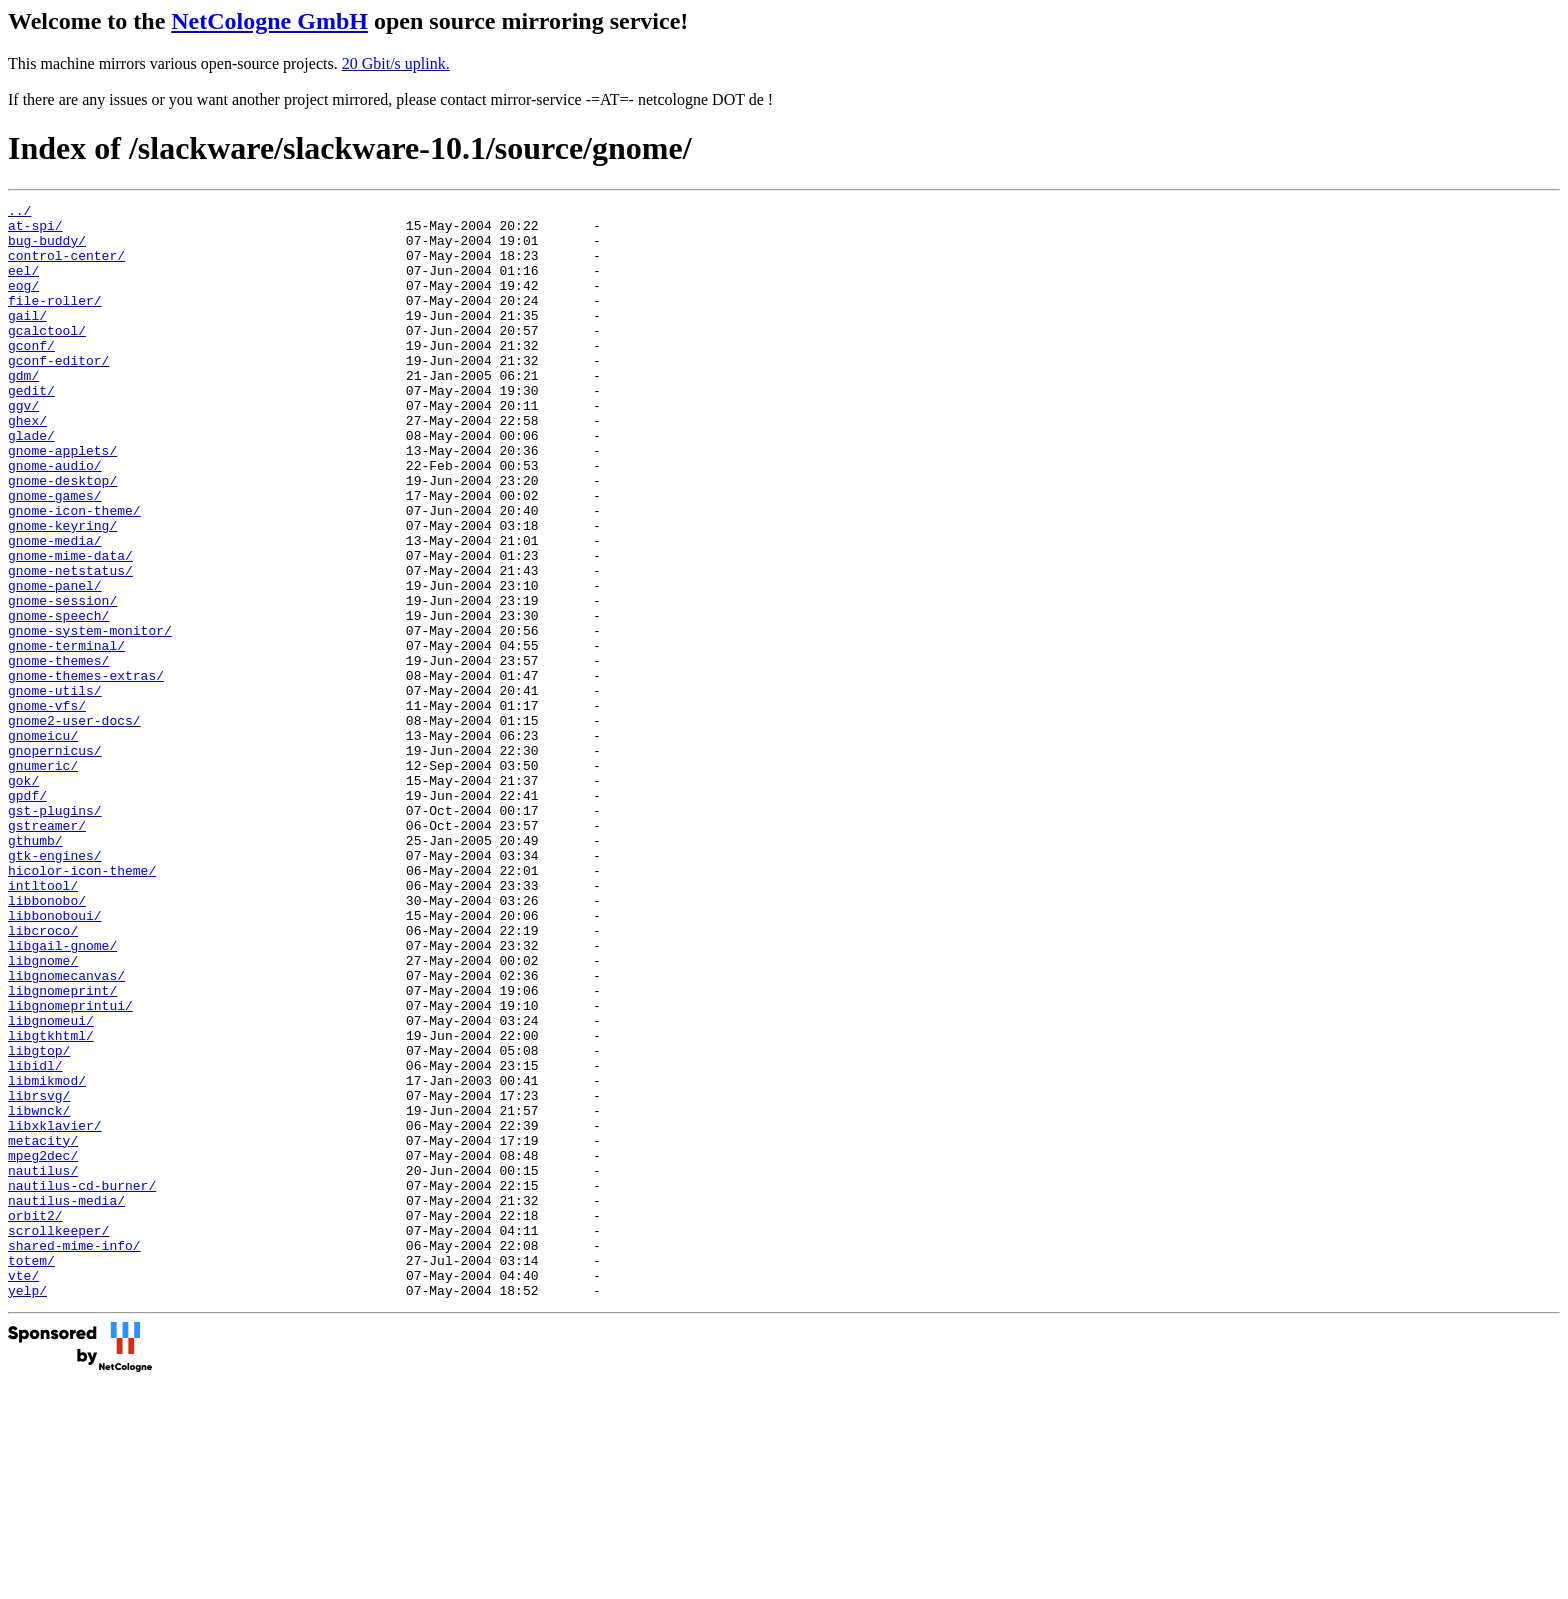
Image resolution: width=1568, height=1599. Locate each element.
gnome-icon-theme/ (74, 573)
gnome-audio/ (55, 519)
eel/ (23, 285)
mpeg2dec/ (43, 1347)
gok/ (23, 897)
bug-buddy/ (47, 249)
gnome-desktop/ (62, 537)
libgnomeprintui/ (70, 1167)
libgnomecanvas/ (66, 1131)
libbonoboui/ (55, 1059)
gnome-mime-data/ (70, 627)
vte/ (23, 1491)
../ (19, 213)
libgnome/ (43, 1113)
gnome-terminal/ (66, 735)
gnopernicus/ (55, 861)
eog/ (23, 303)
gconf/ (31, 375)
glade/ (31, 483)
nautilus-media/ (66, 1401)
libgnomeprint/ (62, 1149)
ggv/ (23, 447)
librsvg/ (39, 1275)
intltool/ (43, 1023)
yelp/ (27, 1509)
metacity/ (43, 1329)
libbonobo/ (47, 1041)
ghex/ (27, 465)
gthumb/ (35, 969)
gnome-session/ (62, 681)
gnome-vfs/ (47, 807)
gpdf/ (27, 915)
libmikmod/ (47, 1257)
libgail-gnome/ (62, 1095)
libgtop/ (39, 1221)
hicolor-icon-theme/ (82, 1005)
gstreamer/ (47, 951)
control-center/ (66, 267)
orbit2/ (35, 1419)
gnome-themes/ (58, 753)
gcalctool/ (47, 357)
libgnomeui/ (51, 1185)
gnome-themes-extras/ (86, 771)
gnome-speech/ (58, 699)
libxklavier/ (55, 1311)
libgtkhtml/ (51, 1203)
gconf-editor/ (58, 393)
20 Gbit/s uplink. (396, 63)
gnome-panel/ (55, 663)
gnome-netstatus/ (70, 645)
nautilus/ (43, 1365)
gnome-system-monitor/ (90, 717)
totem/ (31, 1473)
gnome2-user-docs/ (74, 825)
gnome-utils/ (55, 789)
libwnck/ (39, 1293)
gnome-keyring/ (62, 591)
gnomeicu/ (43, 843)
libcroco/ (43, 1077)
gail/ (27, 339)
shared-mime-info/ (74, 1455)
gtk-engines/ (55, 987)
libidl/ (35, 1239)
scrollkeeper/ (58, 1437)
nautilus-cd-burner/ (82, 1383)
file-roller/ (55, 321)
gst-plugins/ (55, 933)
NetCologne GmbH (269, 21)
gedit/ (31, 429)
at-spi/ (35, 231)
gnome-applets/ (62, 501)
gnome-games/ (55, 555)
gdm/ (23, 411)
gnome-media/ (55, 609)
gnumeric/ (43, 879)
